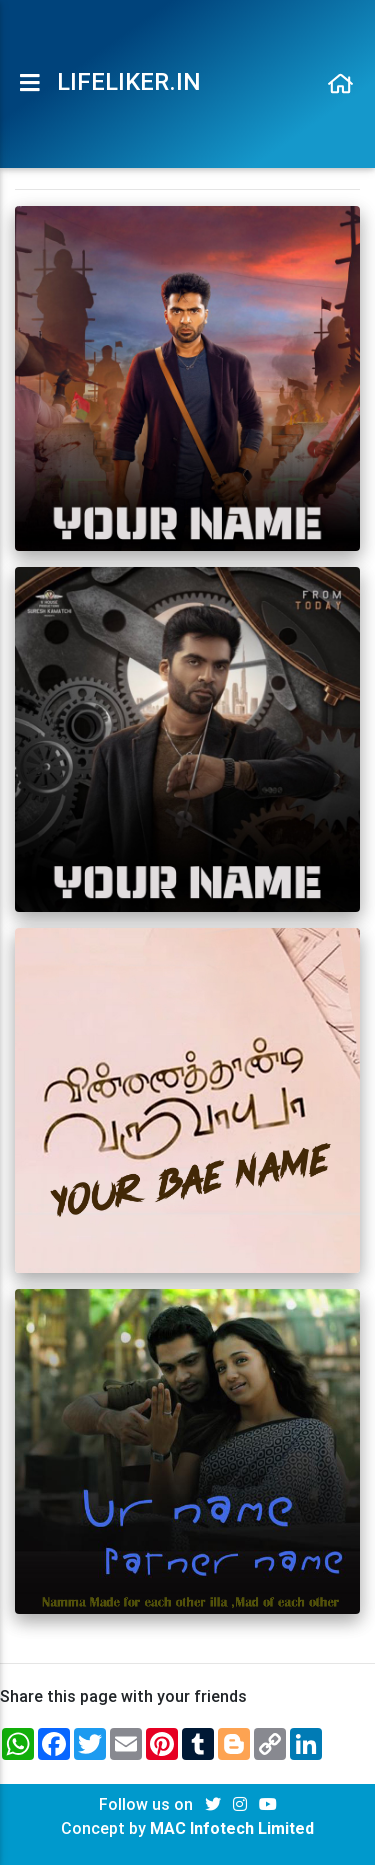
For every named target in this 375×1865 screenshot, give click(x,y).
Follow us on (148, 1804)
